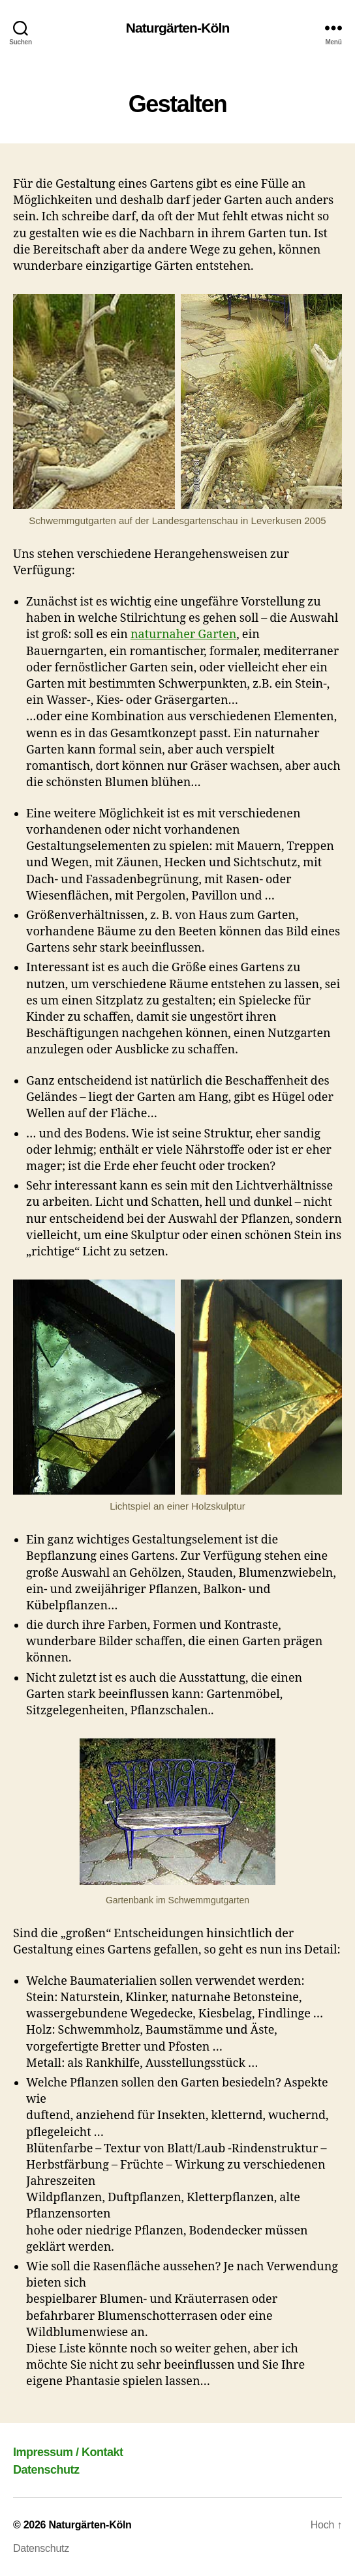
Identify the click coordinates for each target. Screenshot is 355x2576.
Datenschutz (46, 2469)
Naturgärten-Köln (178, 28)
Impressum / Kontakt (68, 2452)
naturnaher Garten (183, 634)
